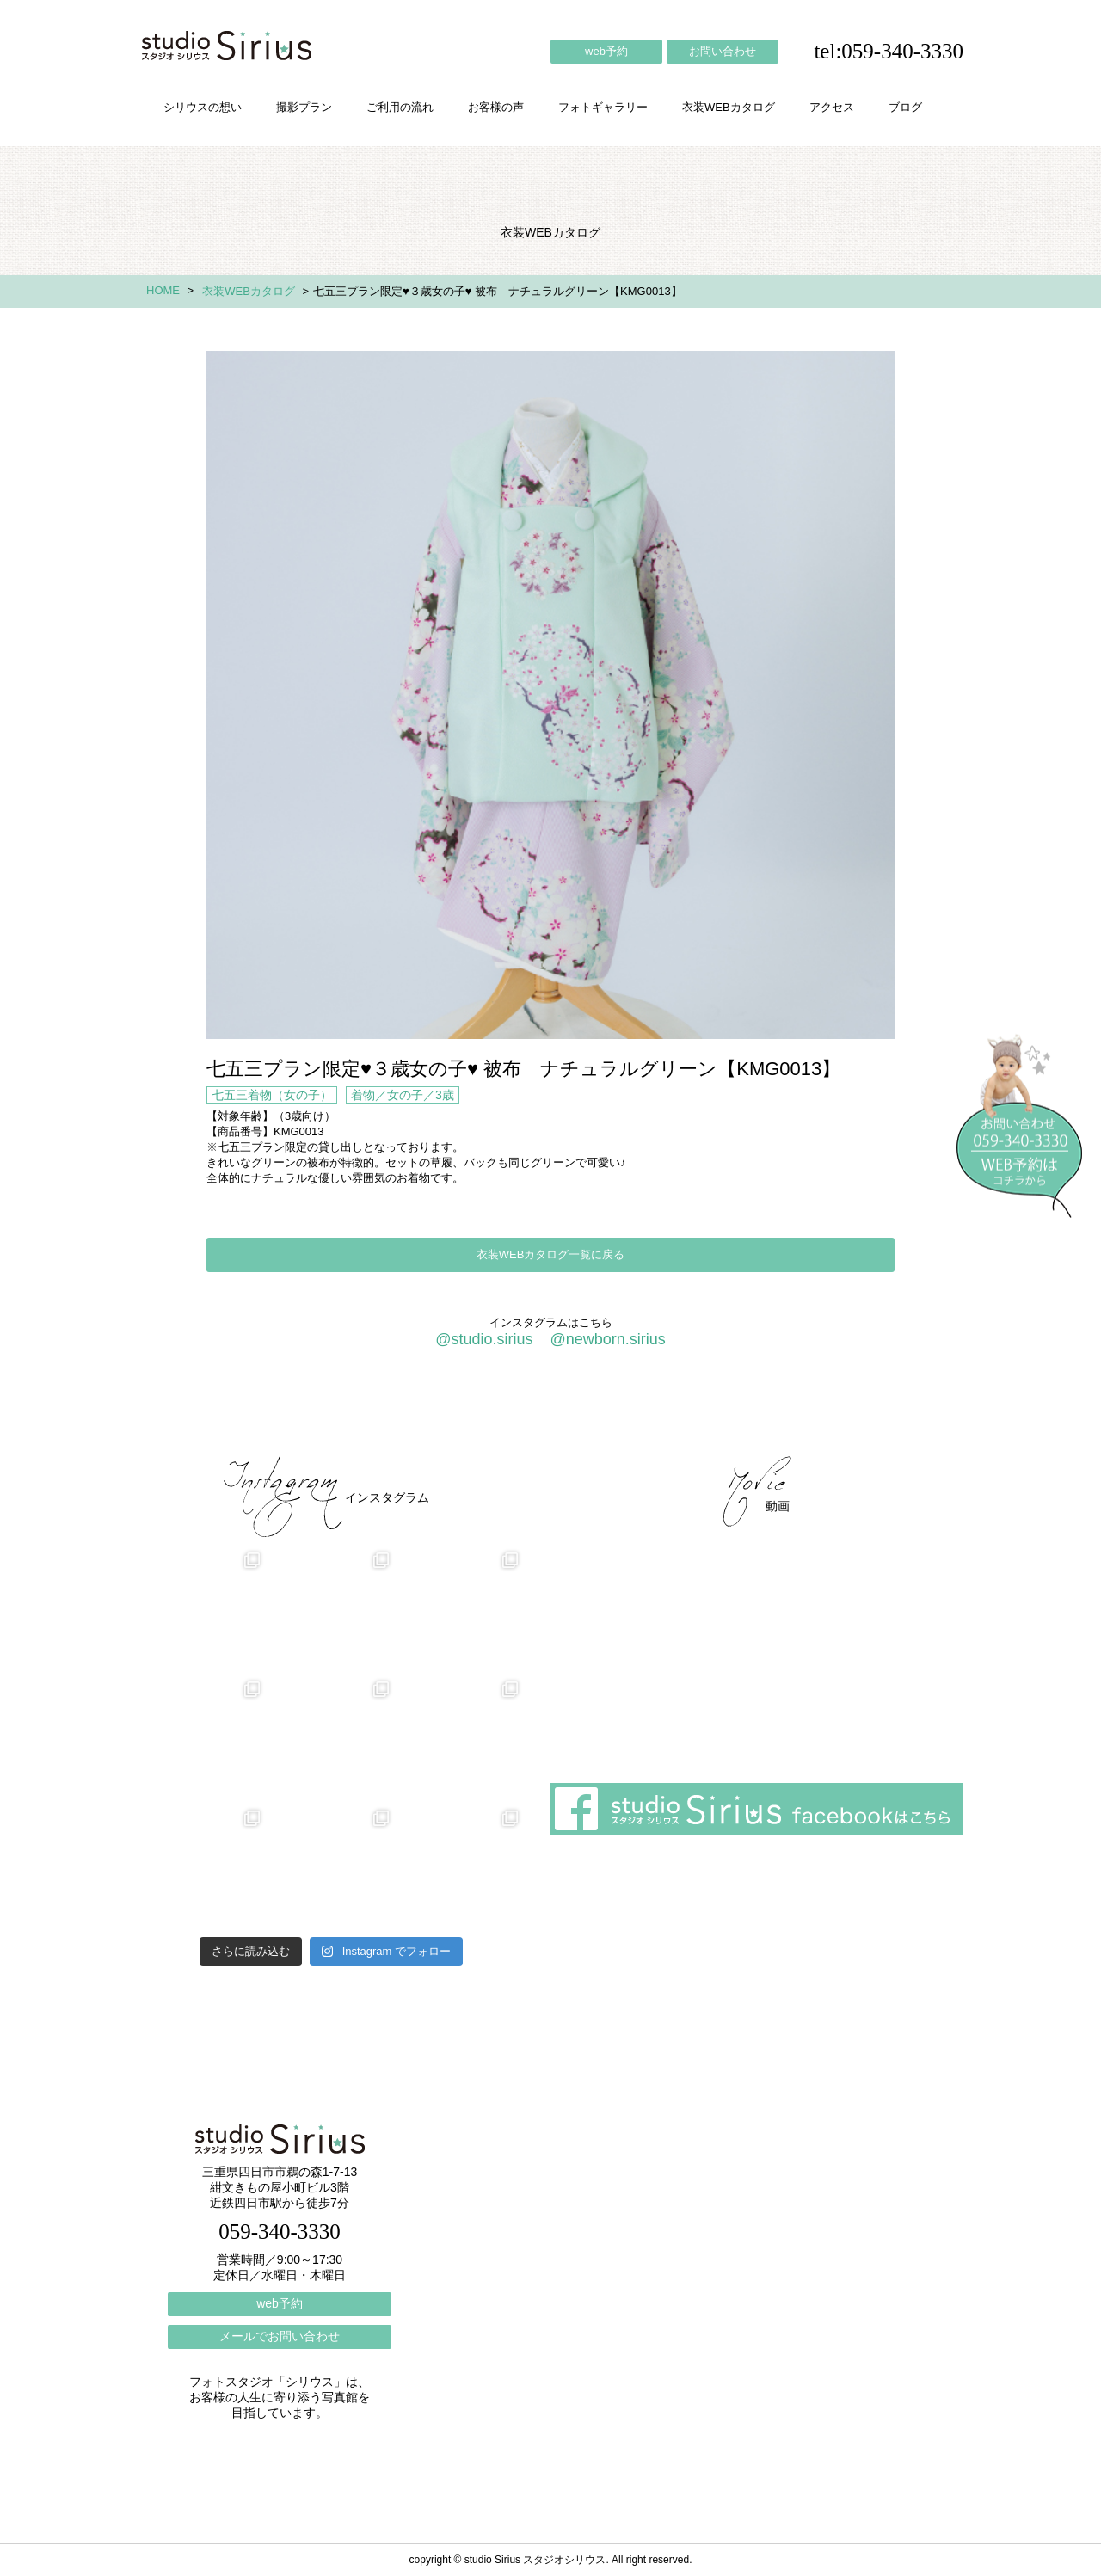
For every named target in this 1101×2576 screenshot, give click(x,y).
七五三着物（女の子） (272, 1095)
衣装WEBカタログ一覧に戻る (551, 1254)
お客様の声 (496, 107)
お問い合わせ (722, 51)
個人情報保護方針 (893, 1410)
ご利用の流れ (400, 107)
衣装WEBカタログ (728, 107)
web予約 (606, 51)
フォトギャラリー (603, 107)
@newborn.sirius (607, 1339)
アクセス (831, 107)
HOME (163, 290)
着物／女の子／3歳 (402, 1095)
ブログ (905, 107)
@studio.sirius (483, 1339)
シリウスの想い (202, 107)
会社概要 (679, 1410)
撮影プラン (304, 107)
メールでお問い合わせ (279, 2336)
